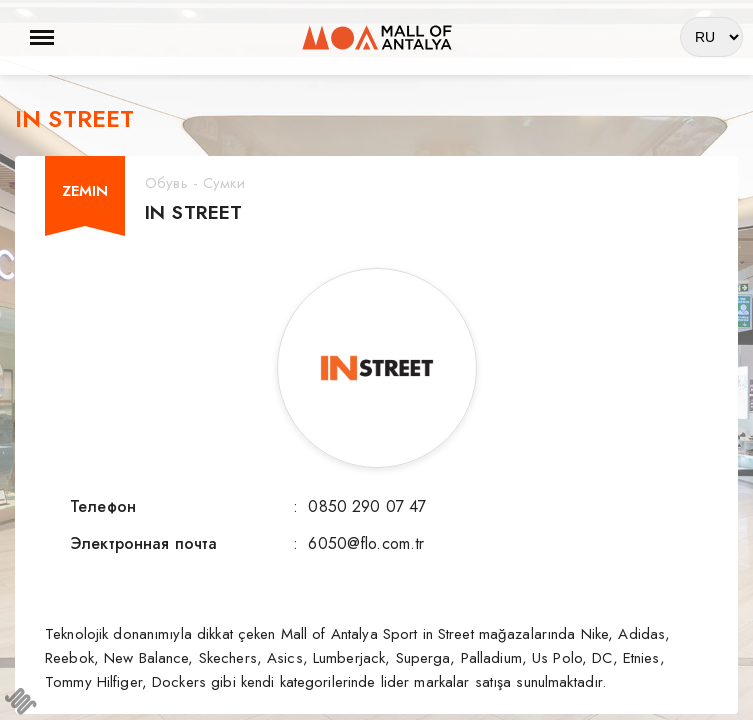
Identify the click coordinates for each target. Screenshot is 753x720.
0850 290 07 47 (367, 506)
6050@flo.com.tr (366, 543)
